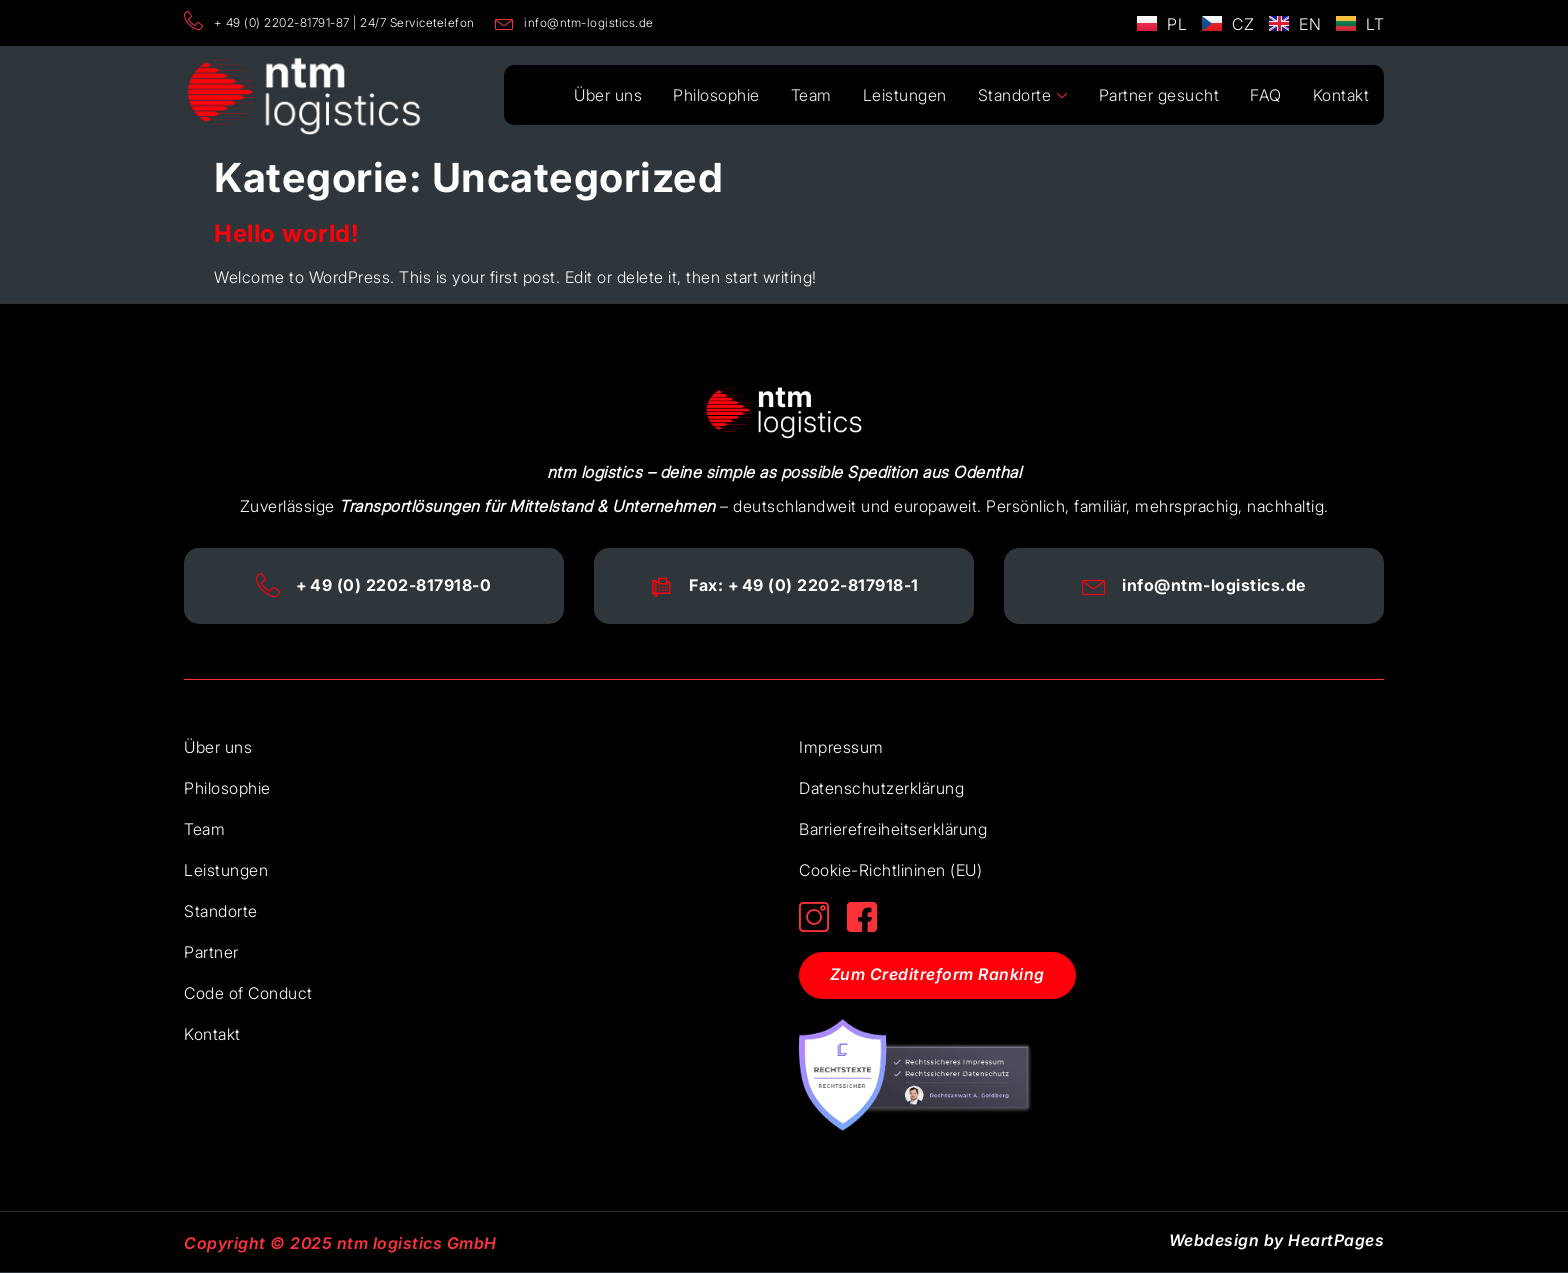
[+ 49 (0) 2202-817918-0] (269, 586)
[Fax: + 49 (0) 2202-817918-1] (661, 586)
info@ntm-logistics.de (574, 22)
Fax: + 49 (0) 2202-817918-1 (804, 585)
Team (816, 95)
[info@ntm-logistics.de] (1094, 586)
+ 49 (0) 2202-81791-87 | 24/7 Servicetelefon (329, 23)
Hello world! (286, 233)
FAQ (1267, 95)
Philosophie (722, 95)
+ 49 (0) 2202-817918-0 (394, 585)
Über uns (615, 95)
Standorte (1026, 96)
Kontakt (1341, 95)
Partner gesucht (1161, 95)
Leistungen (909, 95)
